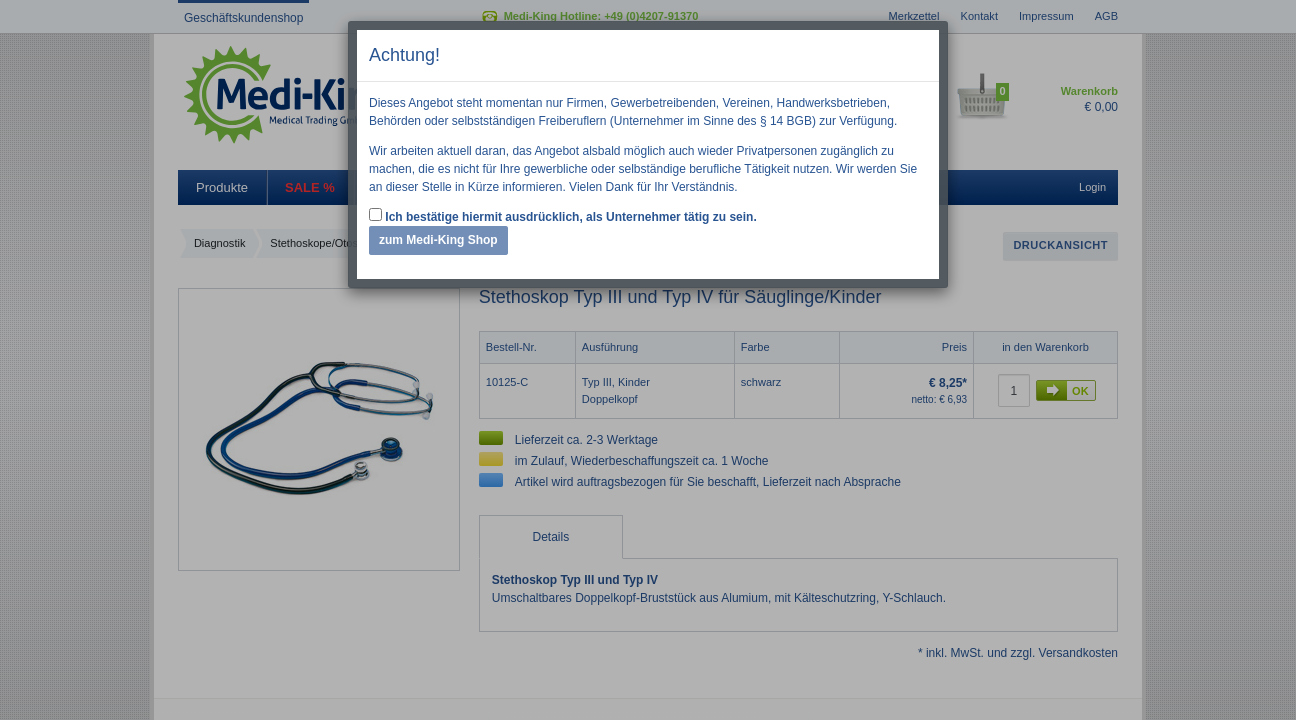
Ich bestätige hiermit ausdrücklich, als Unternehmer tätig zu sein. (563, 216)
